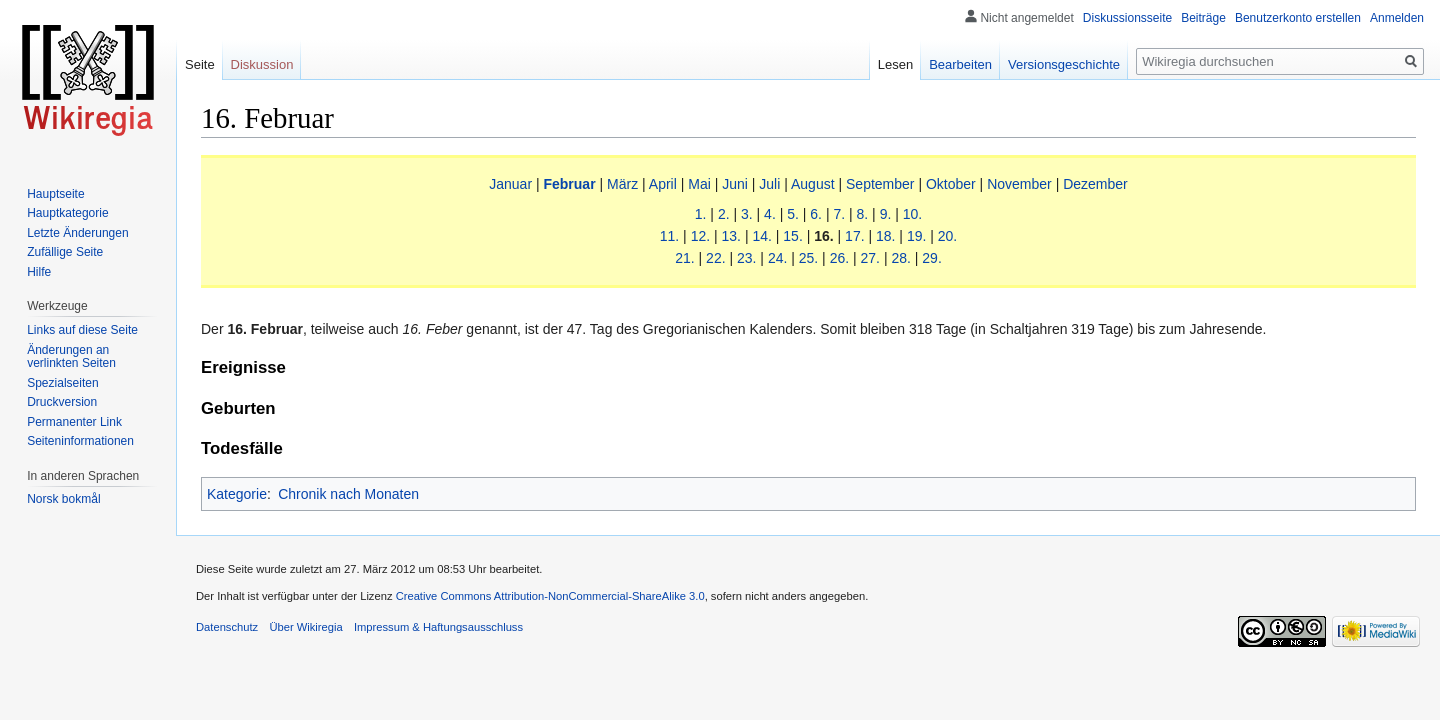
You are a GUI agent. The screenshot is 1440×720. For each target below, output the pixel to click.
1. (701, 214)
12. (700, 236)
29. (931, 258)
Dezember (1095, 184)
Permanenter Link (74, 422)
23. (746, 258)
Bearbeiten (960, 64)
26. (839, 258)
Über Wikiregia (305, 627)
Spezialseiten (62, 383)
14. (761, 236)
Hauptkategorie (67, 213)
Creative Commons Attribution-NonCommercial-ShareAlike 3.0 (550, 596)
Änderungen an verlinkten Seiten (71, 357)
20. (947, 236)
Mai (699, 184)
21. (684, 258)
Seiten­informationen (80, 441)
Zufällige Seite (65, 252)
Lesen (895, 64)
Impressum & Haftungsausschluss (438, 627)
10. (912, 214)
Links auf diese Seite (82, 330)
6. (816, 214)
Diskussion (262, 64)
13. (731, 236)
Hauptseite (55, 194)
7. (839, 214)
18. (885, 236)
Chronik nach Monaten (348, 494)
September (880, 184)
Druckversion (62, 402)
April (663, 184)
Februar (569, 184)
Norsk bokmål (63, 499)
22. (715, 258)
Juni (735, 184)
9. (886, 214)
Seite (200, 64)
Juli (769, 184)
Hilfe (39, 272)
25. (808, 258)
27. (870, 258)
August (813, 184)
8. (863, 214)
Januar (510, 184)
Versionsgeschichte (1064, 64)
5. (793, 214)
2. (724, 214)
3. (747, 214)
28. (900, 258)
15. (792, 236)
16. (823, 236)
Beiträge (1203, 18)
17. (854, 236)
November (1019, 184)
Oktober (951, 184)
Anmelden (1397, 18)
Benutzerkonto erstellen (1298, 18)
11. (669, 236)
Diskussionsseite (1127, 18)
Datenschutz (227, 627)
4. (770, 214)
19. (916, 236)
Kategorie (237, 494)
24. (777, 258)
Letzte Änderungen (77, 233)
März (622, 184)
